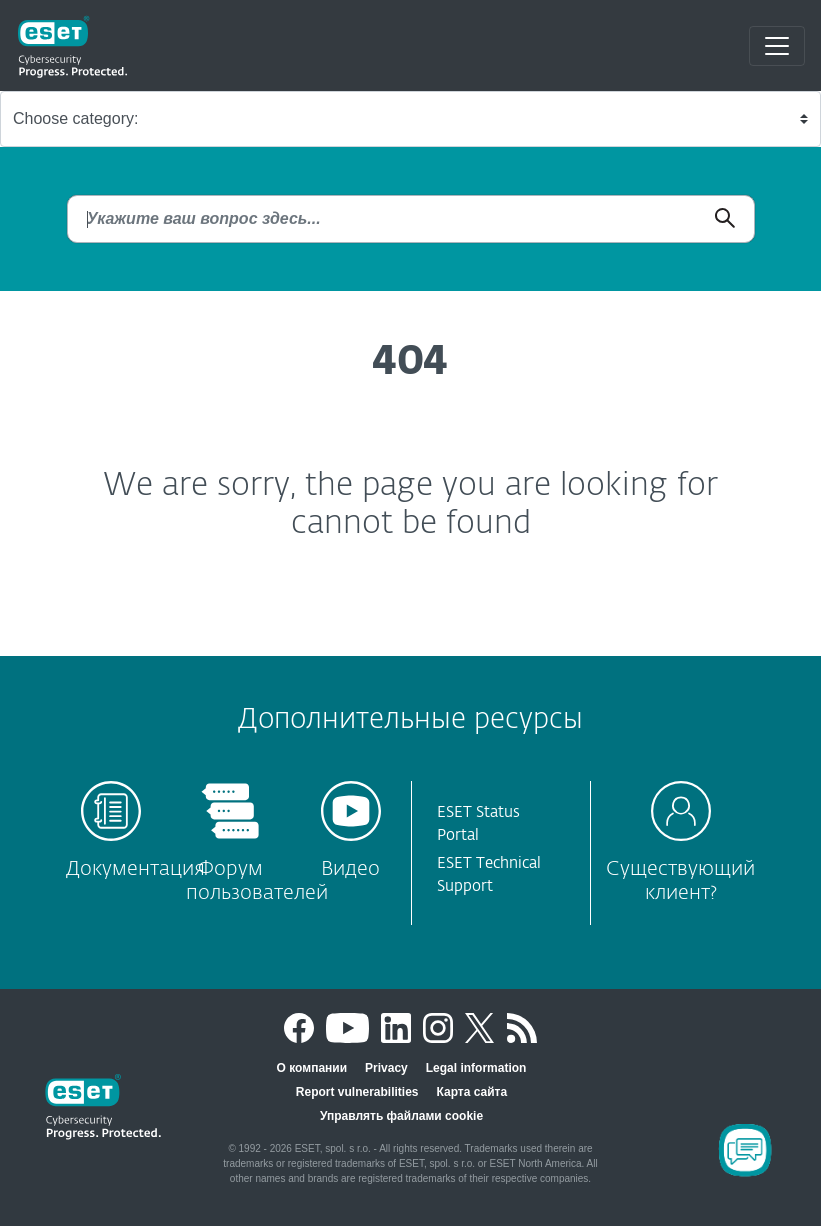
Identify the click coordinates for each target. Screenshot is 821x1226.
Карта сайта (472, 1092)
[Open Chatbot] (745, 1150)
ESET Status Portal (478, 824)
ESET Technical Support (489, 875)
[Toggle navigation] (777, 46)
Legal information (476, 1068)
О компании (312, 1068)
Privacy (386, 1068)
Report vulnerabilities (357, 1092)
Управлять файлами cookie (401, 1116)
